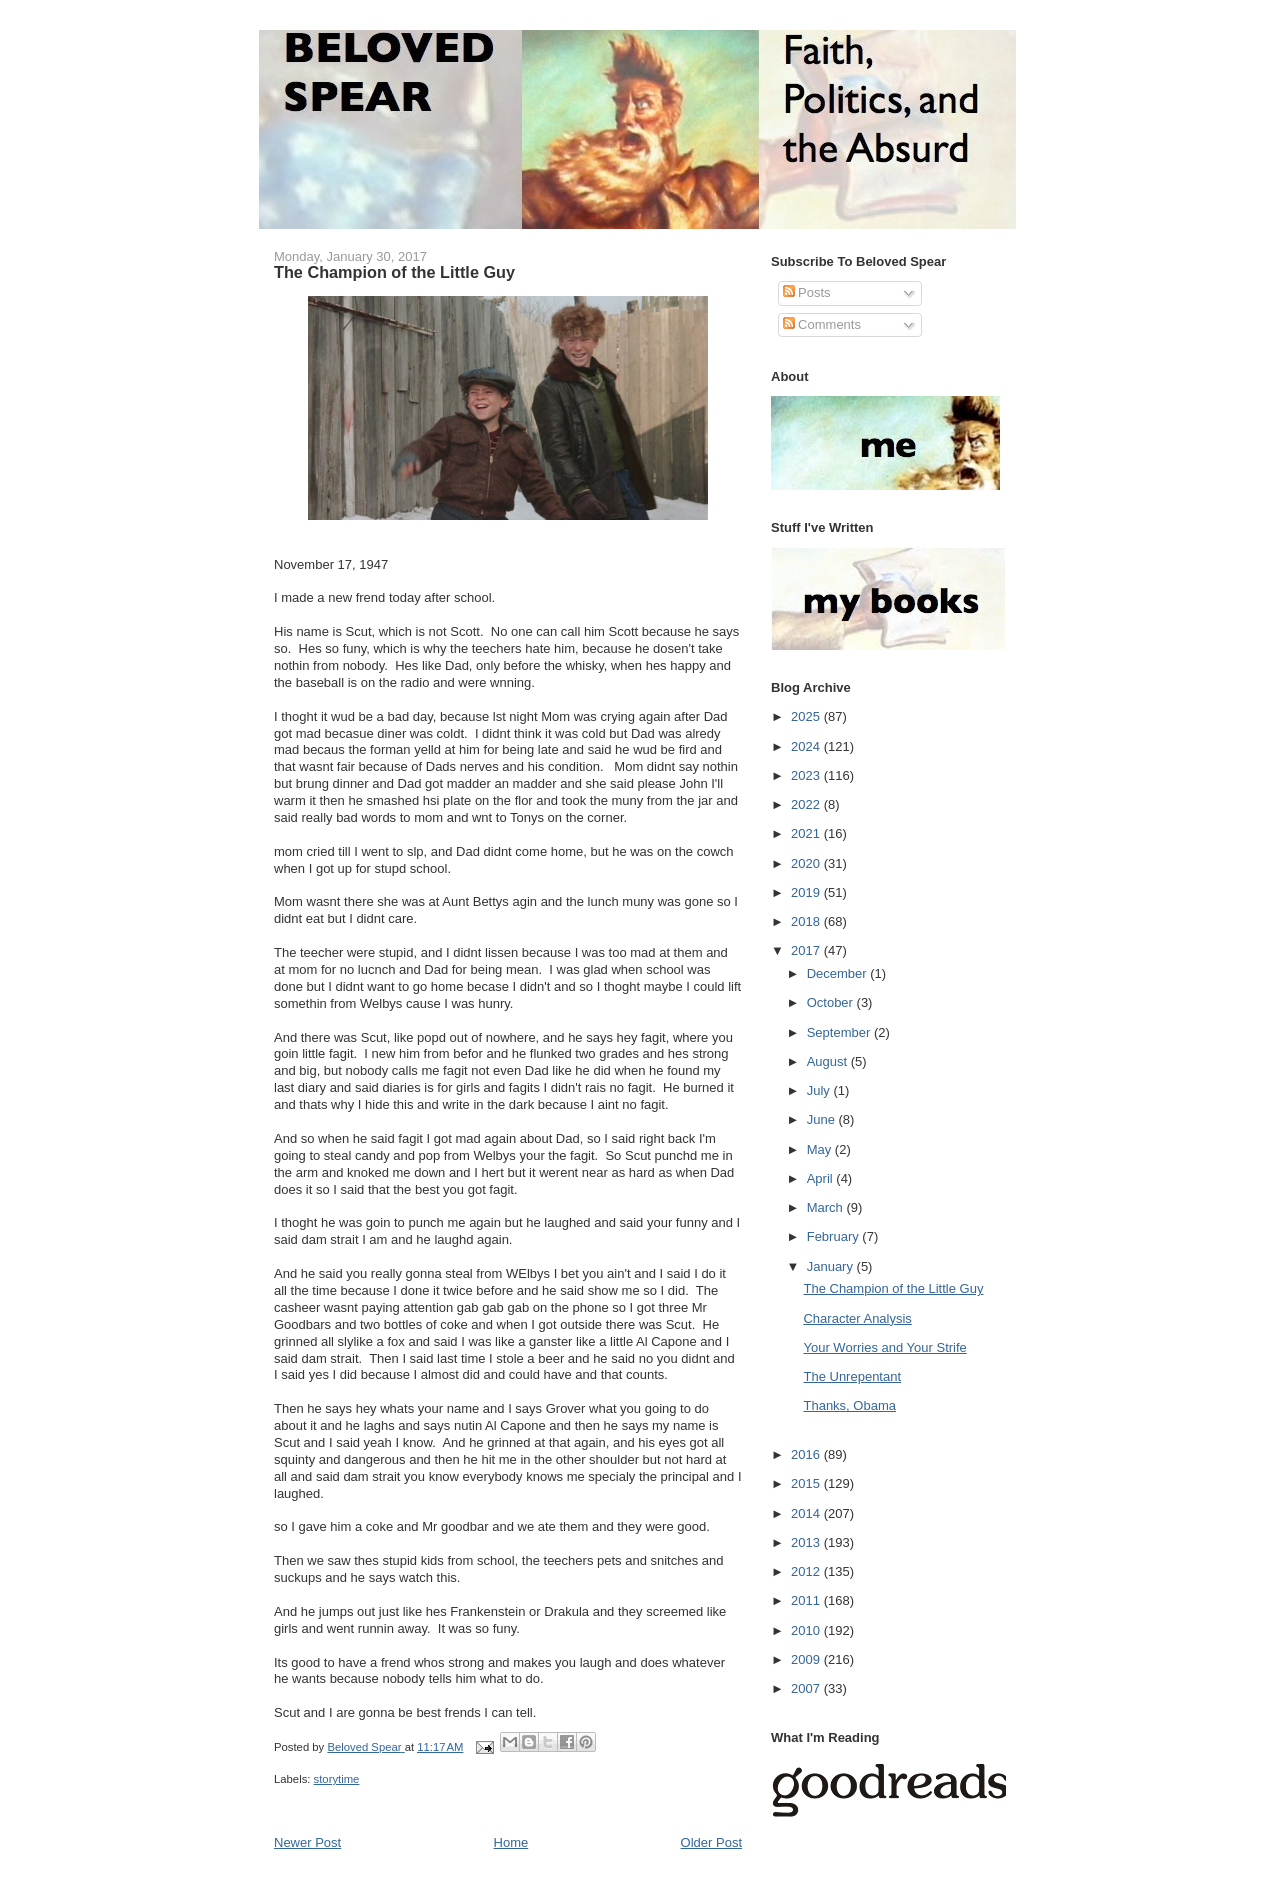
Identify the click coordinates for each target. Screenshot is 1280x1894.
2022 (807, 804)
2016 (807, 1454)
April (822, 1178)
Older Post (711, 1842)
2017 (807, 950)
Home (511, 1842)
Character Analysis (857, 1318)
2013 (807, 1542)
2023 (807, 775)
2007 (807, 1688)
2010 (807, 1630)
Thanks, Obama (849, 1405)
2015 (807, 1483)
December (839, 973)
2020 (807, 863)
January (832, 1266)
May (821, 1149)
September (840, 1032)
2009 (807, 1659)
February (835, 1236)
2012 (807, 1571)
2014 (807, 1513)
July (820, 1090)
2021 (807, 833)
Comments (822, 324)
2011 (807, 1600)
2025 (807, 716)
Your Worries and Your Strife (884, 1347)
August (829, 1061)
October (832, 1002)
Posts (807, 292)
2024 (807, 746)
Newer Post (307, 1842)
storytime (337, 1779)
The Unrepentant (852, 1376)
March (827, 1207)
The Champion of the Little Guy (893, 1288)
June (823, 1119)
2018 (807, 921)
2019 (807, 892)
